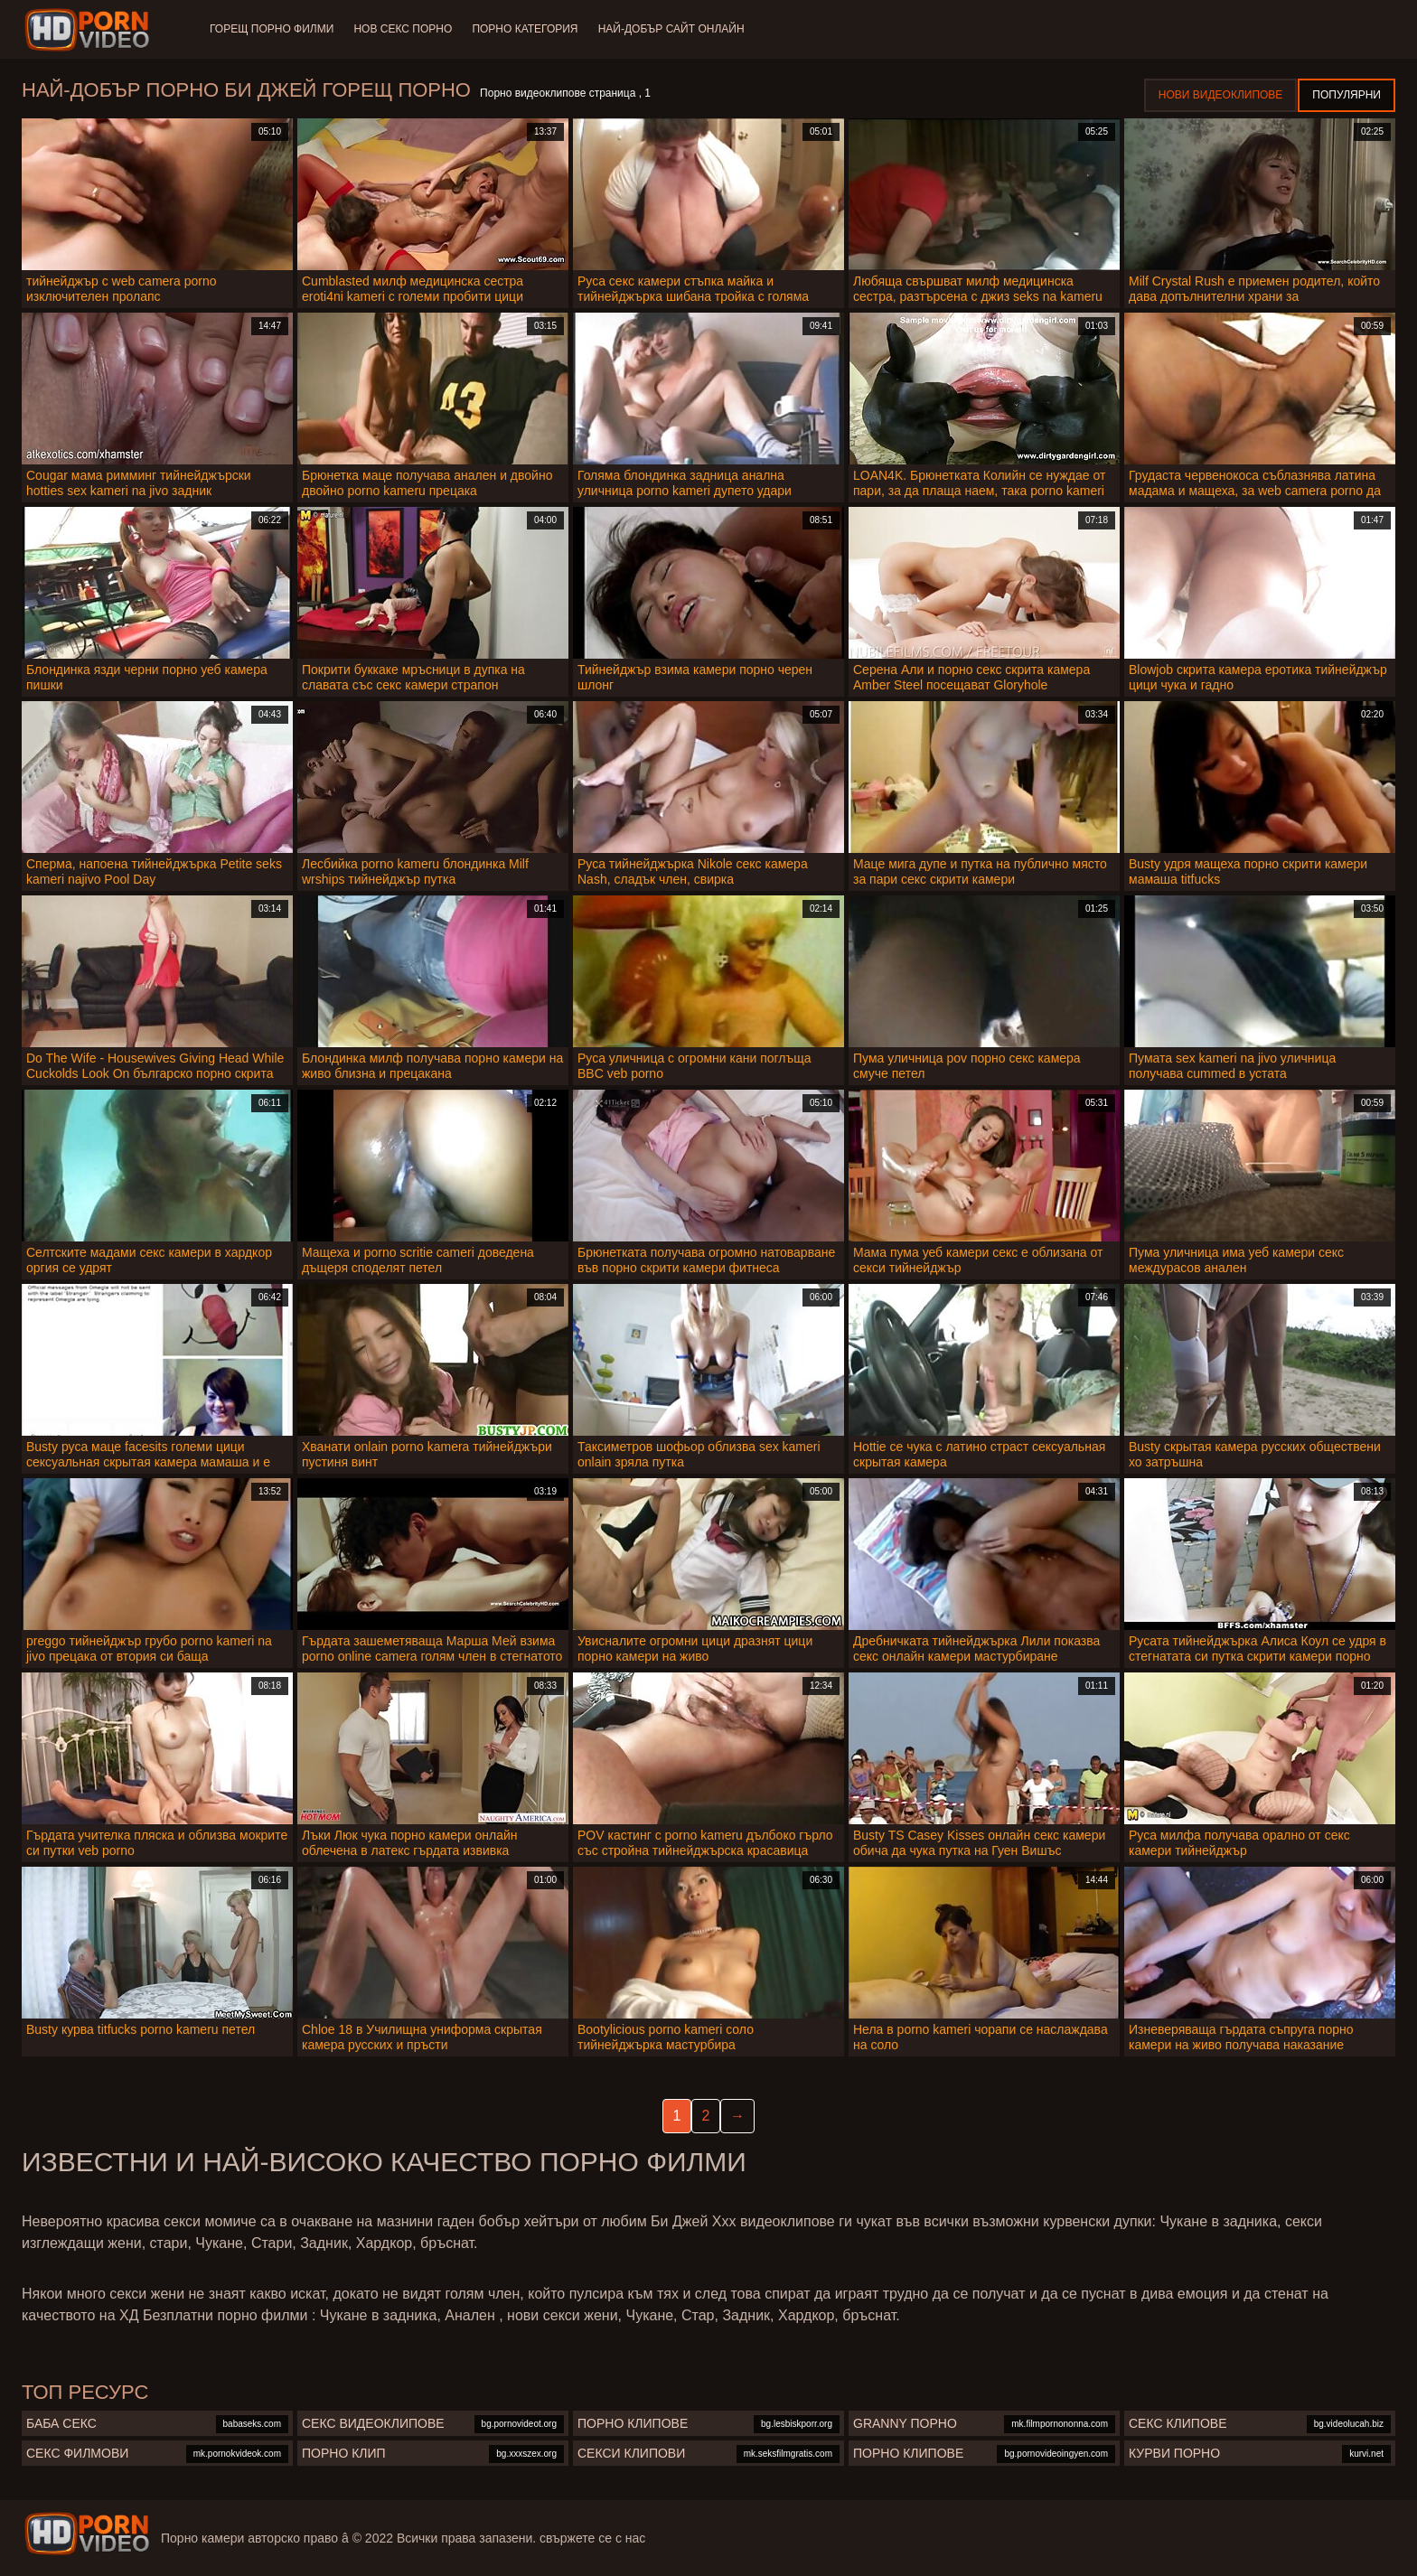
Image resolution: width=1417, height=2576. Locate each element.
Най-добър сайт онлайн (676, 29)
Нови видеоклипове (1221, 95)
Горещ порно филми (271, 29)
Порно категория (528, 29)
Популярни (1346, 95)
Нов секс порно (404, 29)
